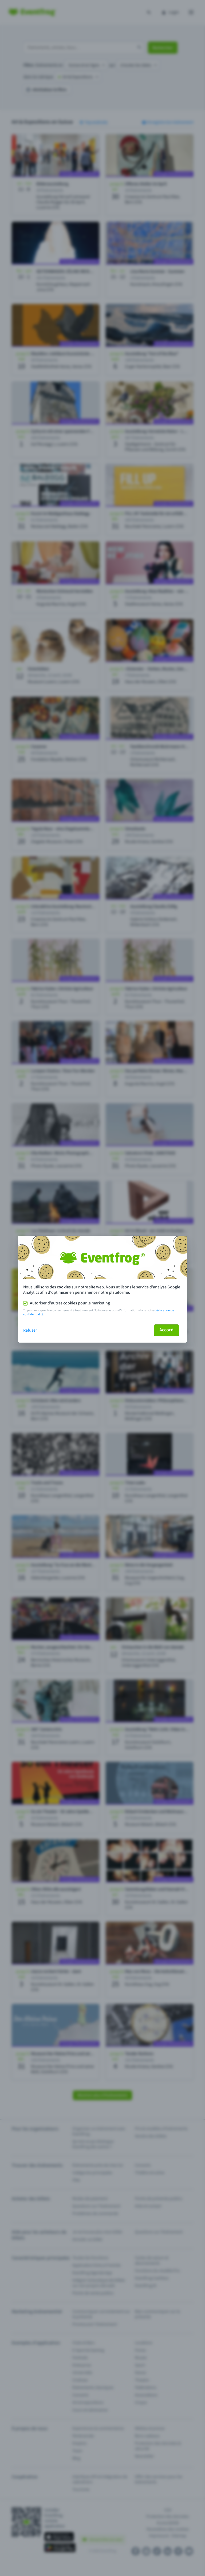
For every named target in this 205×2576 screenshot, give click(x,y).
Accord (166, 1330)
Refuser (30, 1330)
